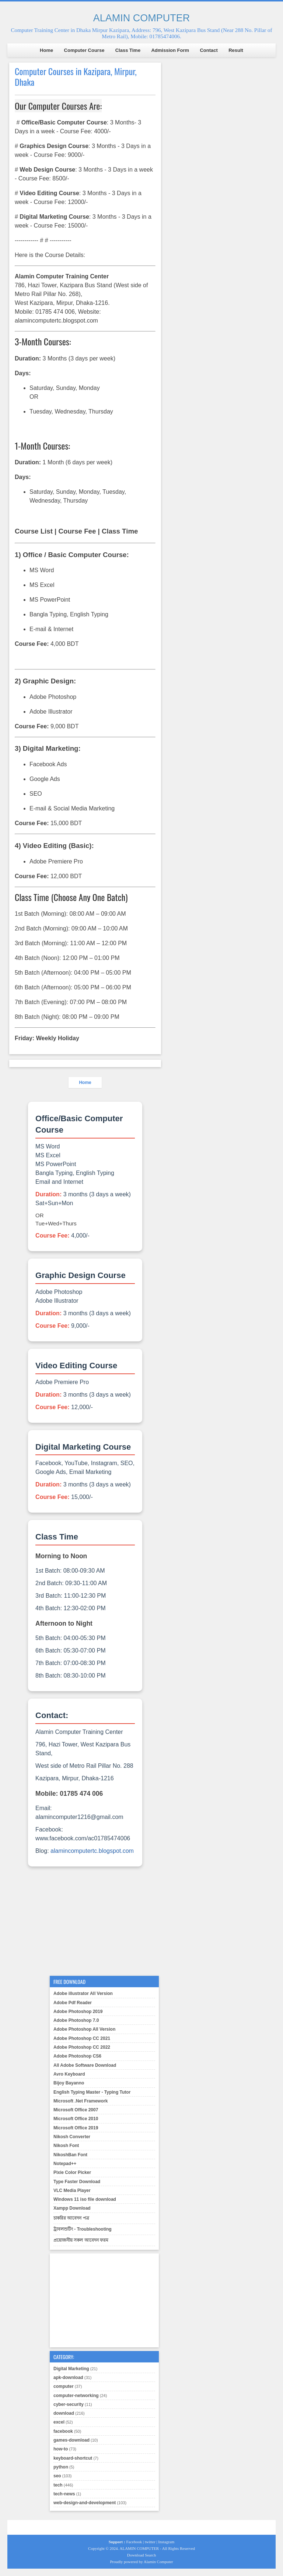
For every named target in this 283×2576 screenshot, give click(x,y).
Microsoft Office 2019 (75, 2127)
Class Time (127, 50)
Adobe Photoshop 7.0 (76, 2020)
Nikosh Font (66, 2145)
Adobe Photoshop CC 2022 (81, 2047)
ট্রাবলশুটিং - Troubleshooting (82, 2229)
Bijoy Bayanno (68, 2083)
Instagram (166, 2542)
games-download (71, 2440)
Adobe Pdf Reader (72, 2002)
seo (57, 2475)
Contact (208, 50)
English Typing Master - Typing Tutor (91, 2092)
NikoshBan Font (70, 2154)
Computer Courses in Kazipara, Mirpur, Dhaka (76, 76)
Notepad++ (64, 2163)
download (63, 2413)
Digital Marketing (71, 2368)
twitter (150, 2542)
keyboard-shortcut (72, 2458)
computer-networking (76, 2395)
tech (58, 2485)
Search (150, 2555)
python (60, 2467)
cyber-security (68, 2404)
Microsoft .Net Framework (80, 2101)
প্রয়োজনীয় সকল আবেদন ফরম (80, 2240)
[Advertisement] (85, 1921)
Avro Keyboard (69, 2074)
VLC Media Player (72, 2190)
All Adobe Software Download (84, 2065)
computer (63, 2386)
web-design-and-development (84, 2502)
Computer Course (84, 50)
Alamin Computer (158, 2561)
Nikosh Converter (71, 2136)
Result (235, 50)
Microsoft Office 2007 (75, 2109)
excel (58, 2422)
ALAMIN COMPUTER (141, 18)
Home (46, 50)
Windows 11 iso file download (84, 2199)
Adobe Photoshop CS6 (77, 2056)
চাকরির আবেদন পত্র (71, 2218)
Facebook (134, 2542)
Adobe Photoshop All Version (84, 2029)
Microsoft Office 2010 (75, 2118)
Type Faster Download (76, 2181)
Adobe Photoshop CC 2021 (81, 2038)
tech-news (64, 2493)
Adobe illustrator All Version (83, 1993)
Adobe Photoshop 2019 (77, 2011)
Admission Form (170, 50)
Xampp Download (72, 2208)
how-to (60, 2449)
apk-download (68, 2377)
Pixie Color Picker (72, 2172)
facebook (63, 2431)
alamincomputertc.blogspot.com (92, 1851)
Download (135, 2555)
